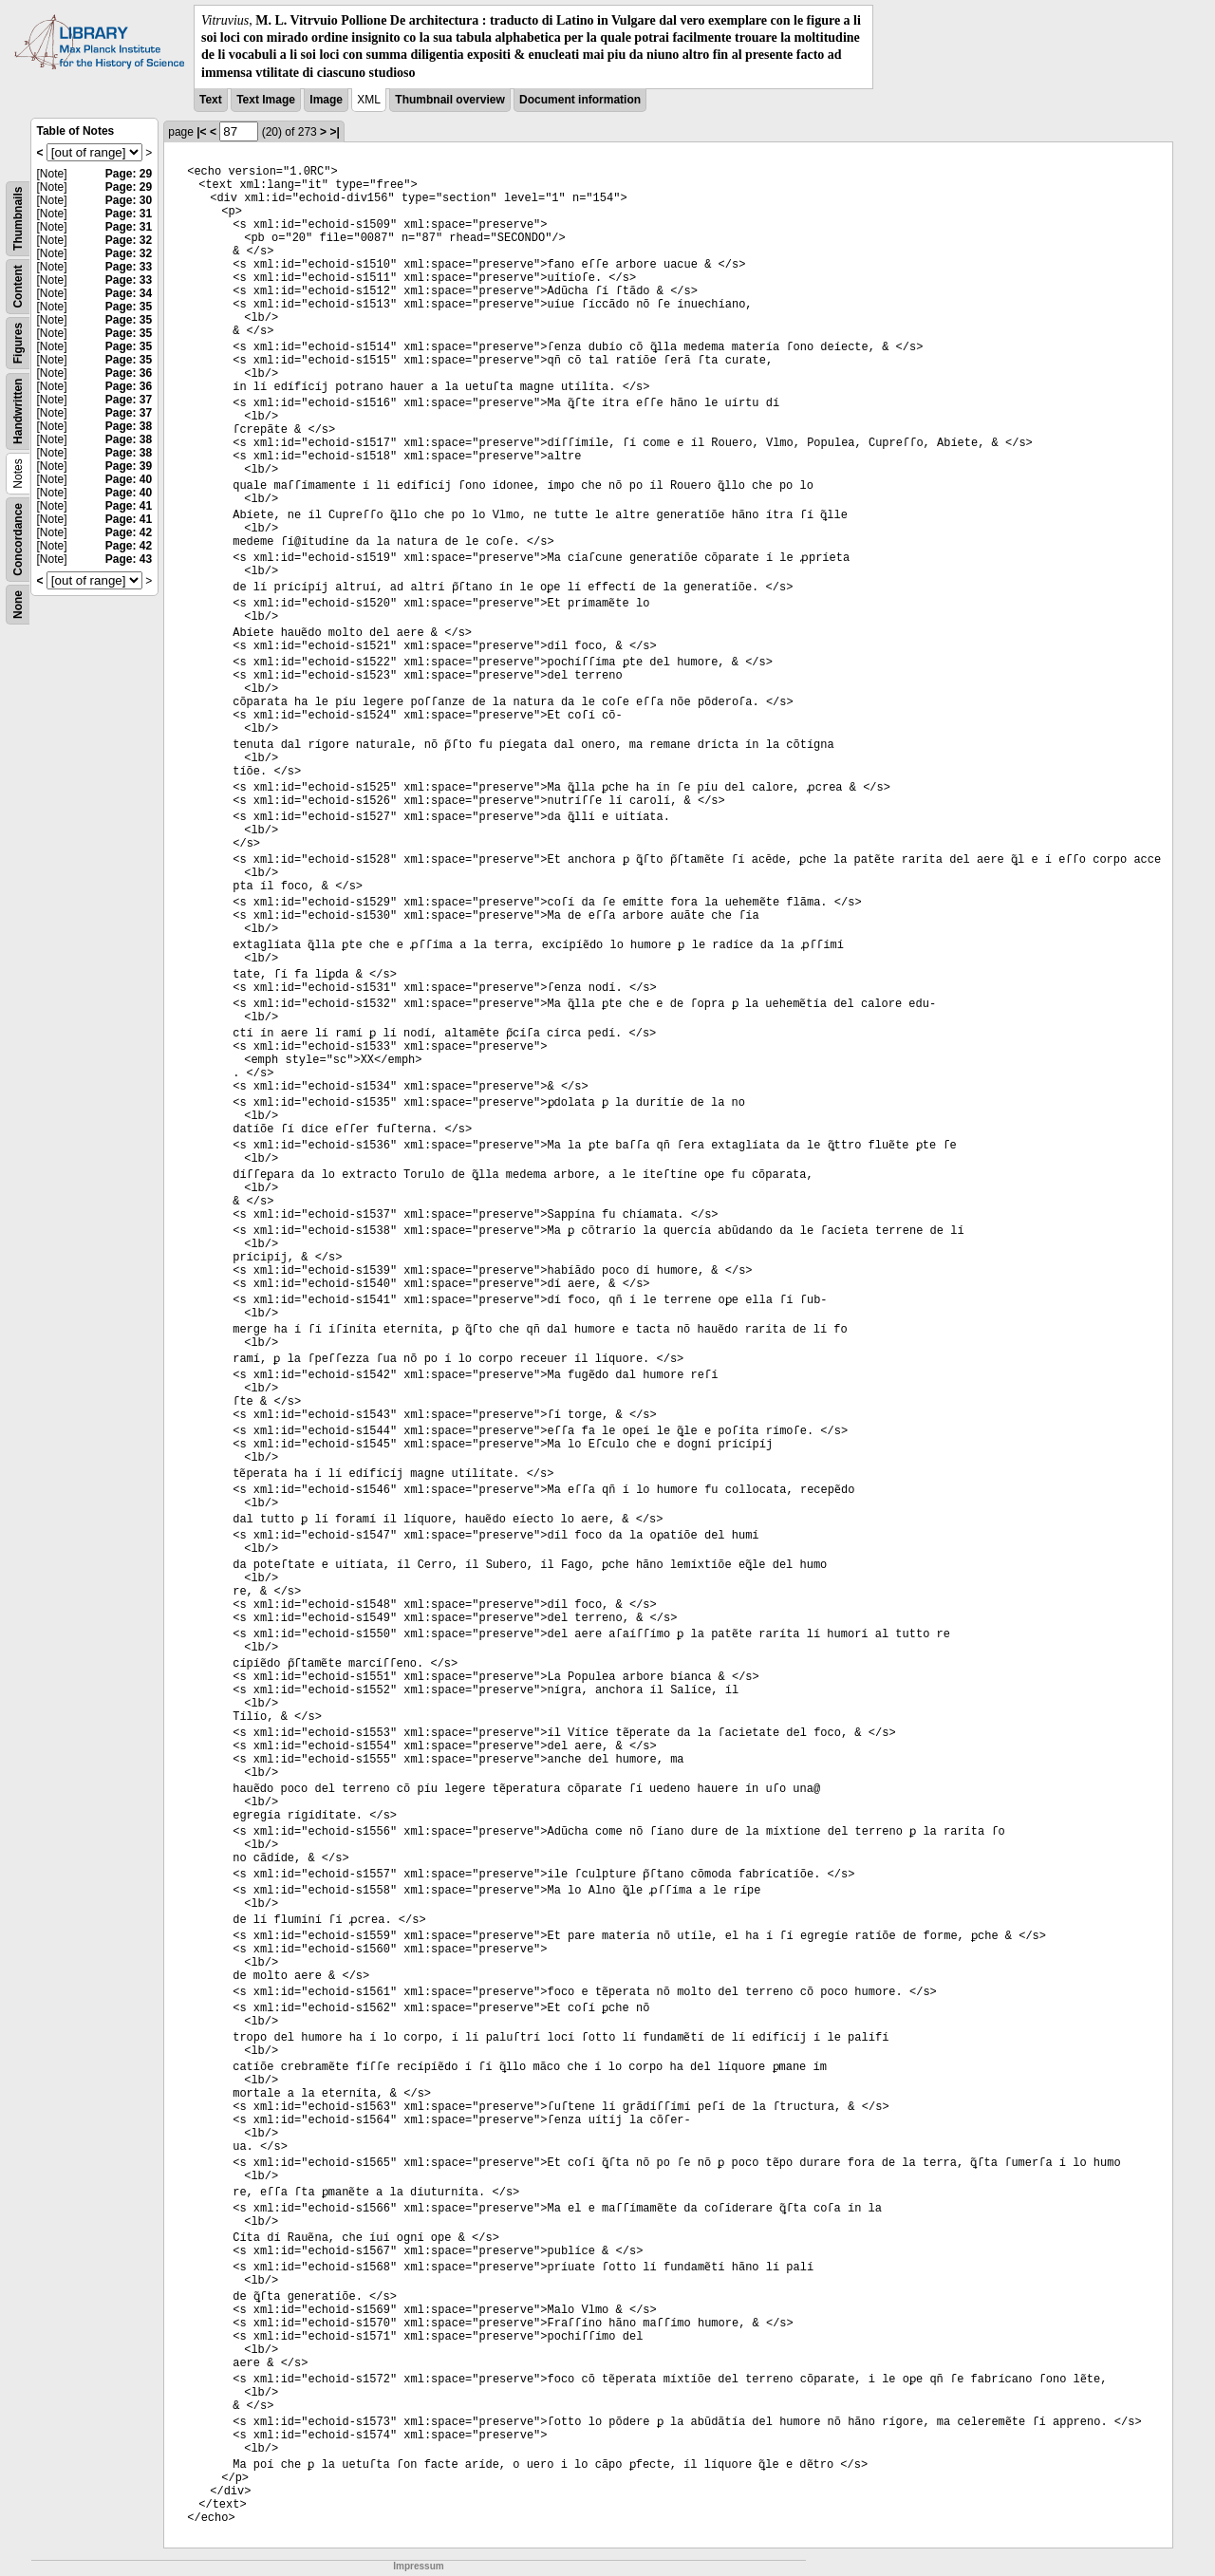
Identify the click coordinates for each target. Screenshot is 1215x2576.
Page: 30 (128, 200)
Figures (18, 343)
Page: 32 (128, 240)
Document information (580, 99)
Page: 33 (128, 266)
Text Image (265, 99)
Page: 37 (128, 399)
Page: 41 (128, 506)
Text (210, 99)
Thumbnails (18, 218)
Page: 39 (128, 466)
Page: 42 (128, 532)
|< (201, 132)
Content (18, 286)
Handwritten (18, 410)
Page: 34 (128, 293)
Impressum (418, 2566)
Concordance (18, 539)
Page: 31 (128, 213)
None (18, 604)
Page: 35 (128, 306)
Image (326, 99)
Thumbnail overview (449, 99)
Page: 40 (128, 479)
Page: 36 (128, 373)
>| (334, 132)
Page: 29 (128, 173)
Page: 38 (128, 426)
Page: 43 (128, 559)
